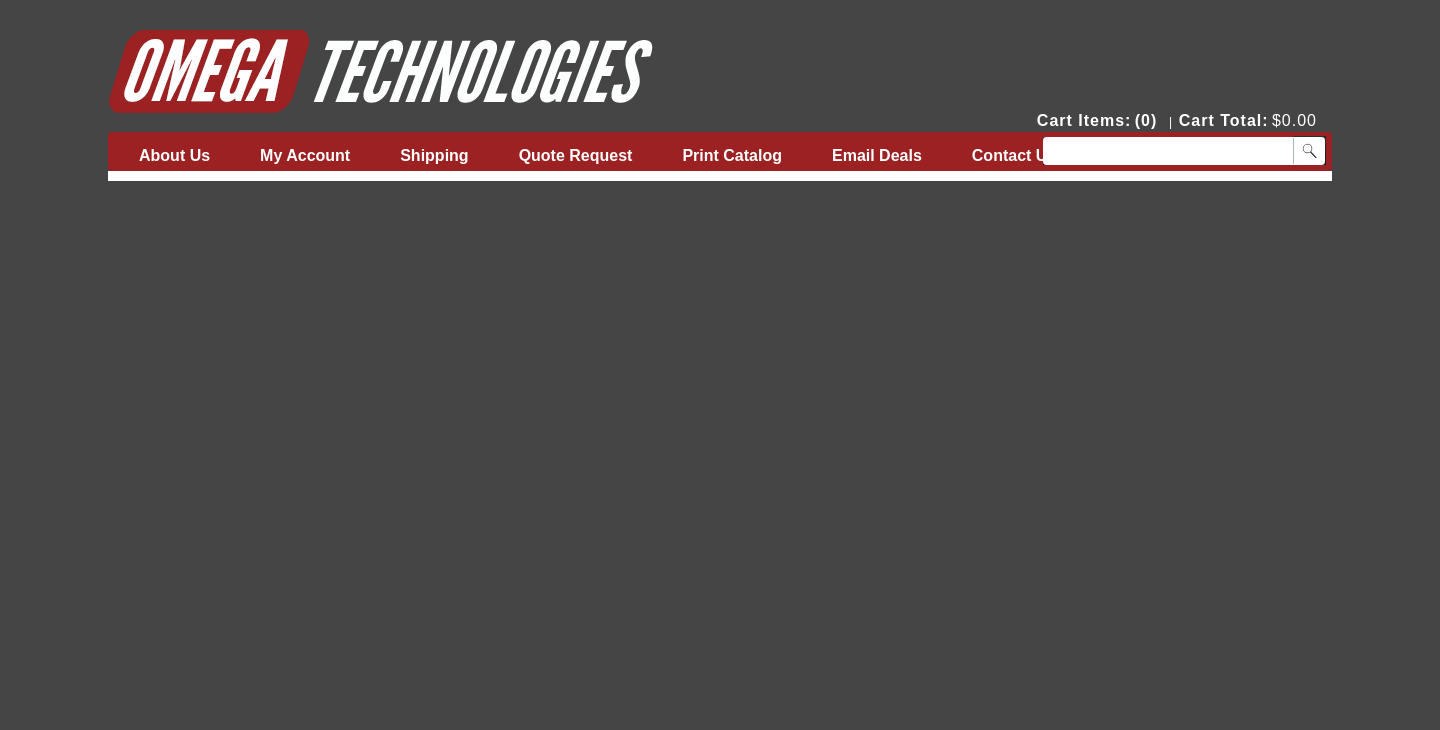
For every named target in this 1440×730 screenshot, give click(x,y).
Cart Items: (1084, 120)
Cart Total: (1224, 120)
